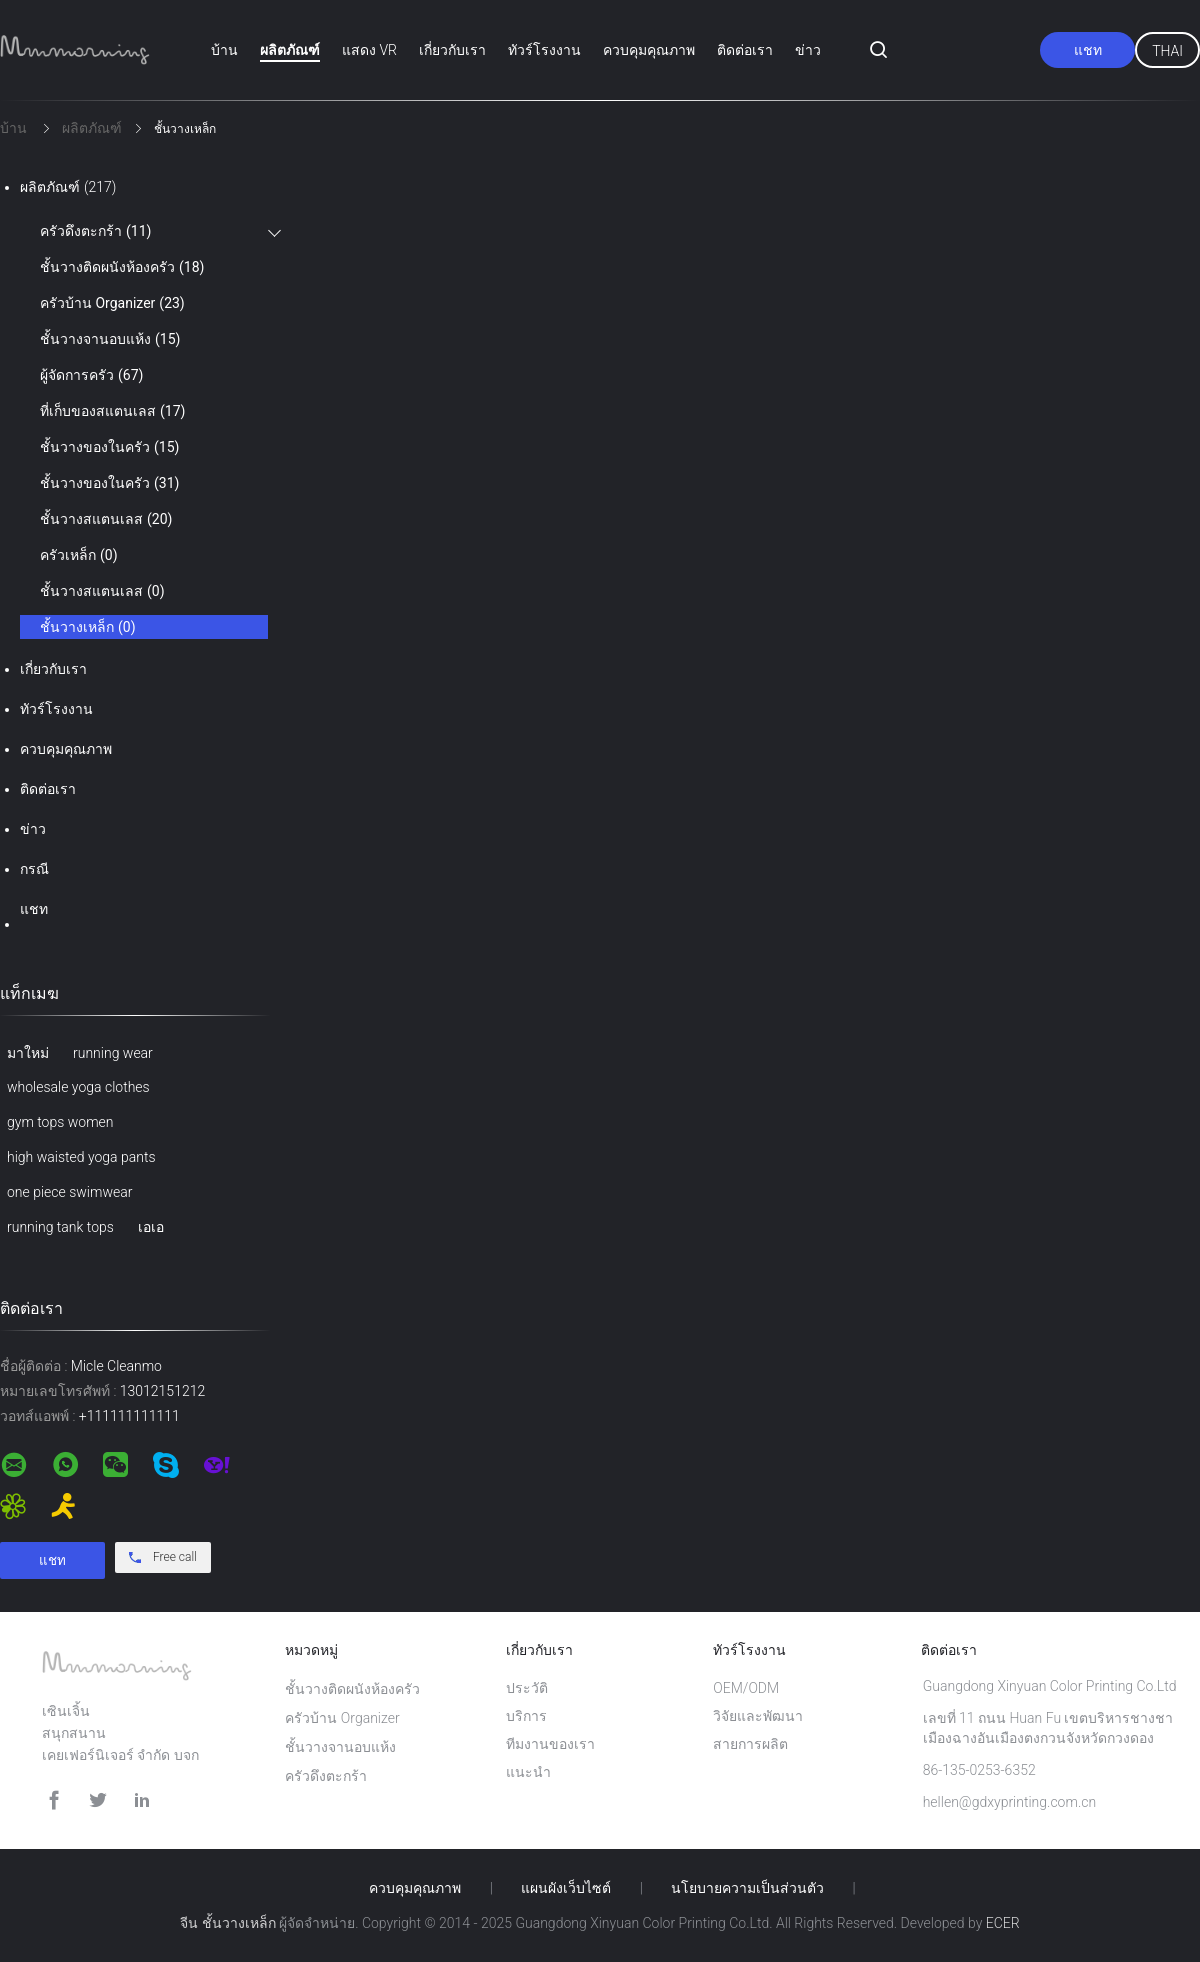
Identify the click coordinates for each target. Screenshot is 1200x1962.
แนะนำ (528, 1772)
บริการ (526, 1716)
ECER (1003, 1923)
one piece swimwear (69, 1192)
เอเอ (151, 1227)
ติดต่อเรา (745, 50)
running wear (113, 1053)
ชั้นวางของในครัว (109, 447)
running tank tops (60, 1227)
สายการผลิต (750, 1744)
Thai (1167, 51)
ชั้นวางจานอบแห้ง (110, 339)
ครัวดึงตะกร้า (95, 231)
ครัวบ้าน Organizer (112, 303)
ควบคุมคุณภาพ (649, 50)
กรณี (34, 869)
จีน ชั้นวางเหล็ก (227, 1923)
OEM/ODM (746, 1688)
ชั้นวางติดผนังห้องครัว (122, 267)
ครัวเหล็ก (79, 555)
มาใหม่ (28, 1053)
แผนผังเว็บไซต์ (566, 1888)
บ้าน (224, 50)
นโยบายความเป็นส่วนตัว (747, 1888)
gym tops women (60, 1122)
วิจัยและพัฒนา (758, 1716)
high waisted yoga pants (81, 1157)
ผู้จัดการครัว (91, 375)
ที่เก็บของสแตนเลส (112, 411)
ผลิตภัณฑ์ (290, 50)
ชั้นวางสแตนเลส (106, 519)
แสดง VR (369, 50)
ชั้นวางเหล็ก (88, 627)
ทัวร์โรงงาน (544, 50)
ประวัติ (527, 1688)
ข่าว (808, 50)
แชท (1088, 50)
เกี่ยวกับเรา (452, 50)
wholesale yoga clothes (78, 1087)
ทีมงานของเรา (550, 1744)
